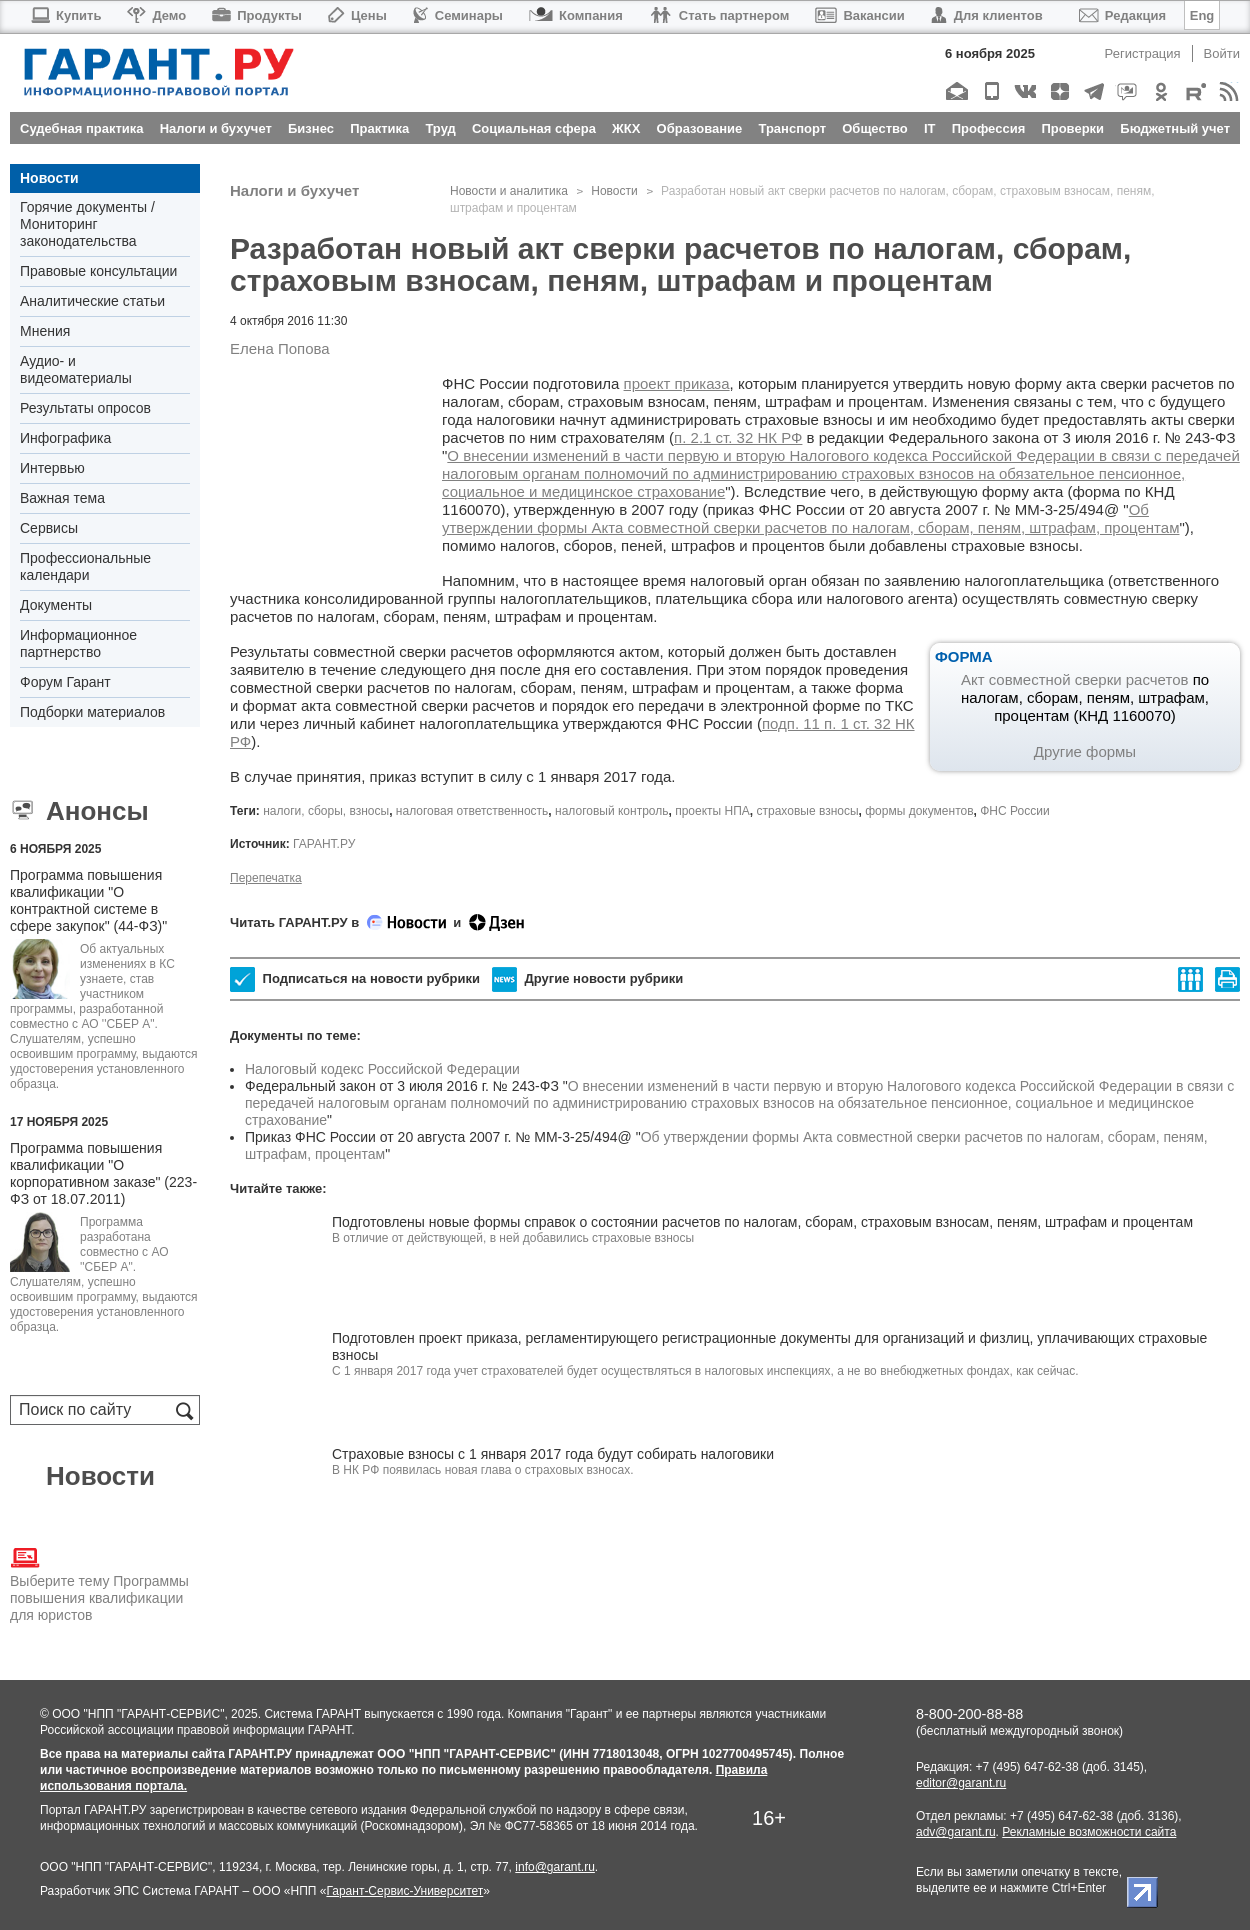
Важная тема (62, 498)
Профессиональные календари (85, 566)
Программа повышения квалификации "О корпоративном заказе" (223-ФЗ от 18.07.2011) (103, 1173)
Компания (576, 15)
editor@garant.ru (961, 1783)
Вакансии (859, 15)
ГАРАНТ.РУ (324, 844)
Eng (1202, 15)
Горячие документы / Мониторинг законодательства (87, 224)
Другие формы (1085, 751)
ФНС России (1014, 811)
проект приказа (677, 383)
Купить (65, 15)
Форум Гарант (65, 682)
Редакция (1122, 15)
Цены (357, 15)
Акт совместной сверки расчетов (1075, 679)
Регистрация (1143, 53)
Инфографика (65, 438)
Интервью (52, 468)
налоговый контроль (611, 811)
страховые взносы (808, 811)
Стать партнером (719, 15)
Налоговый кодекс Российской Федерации (382, 1069)
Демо (156, 15)
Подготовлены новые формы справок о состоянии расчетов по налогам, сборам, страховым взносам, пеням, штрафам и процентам (762, 1222)
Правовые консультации (98, 271)
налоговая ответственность (472, 811)
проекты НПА (712, 811)
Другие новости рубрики (587, 979)
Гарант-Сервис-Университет (404, 1891)
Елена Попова (280, 348)
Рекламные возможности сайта (1089, 1832)
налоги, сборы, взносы (326, 811)
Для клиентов (987, 15)
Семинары (458, 15)
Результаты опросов (85, 408)
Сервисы (49, 528)
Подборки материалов (92, 712)
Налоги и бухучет (294, 190)
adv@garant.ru (956, 1832)
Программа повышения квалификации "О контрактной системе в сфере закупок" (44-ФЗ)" (88, 900)
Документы (56, 605)
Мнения (45, 331)
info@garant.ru (555, 1867)
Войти (1222, 53)
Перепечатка (266, 878)
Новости (49, 178)
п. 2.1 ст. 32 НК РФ (738, 437)
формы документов (919, 811)
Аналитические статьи (92, 301)
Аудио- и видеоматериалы (76, 369)
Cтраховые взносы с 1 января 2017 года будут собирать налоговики (553, 1454)
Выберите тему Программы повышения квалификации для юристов (99, 1583)
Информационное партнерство (78, 643)
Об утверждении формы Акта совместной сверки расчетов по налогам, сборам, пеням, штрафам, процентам (810, 518)
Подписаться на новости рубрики (355, 979)
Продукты (257, 15)
